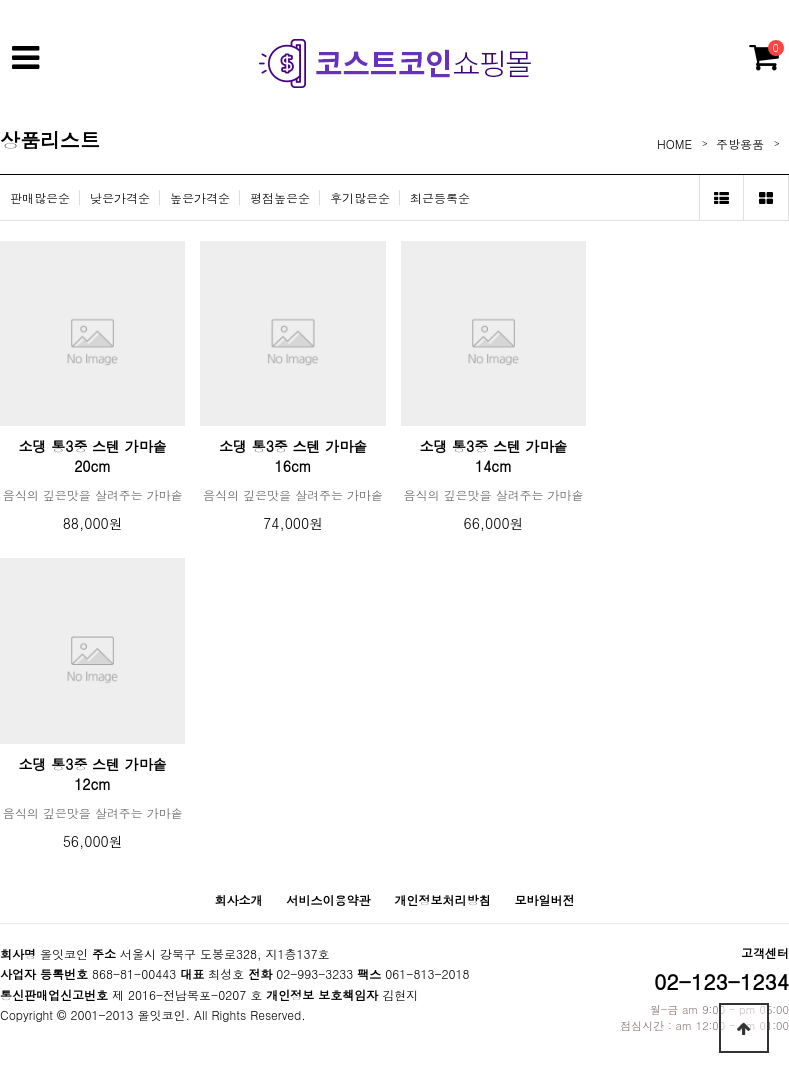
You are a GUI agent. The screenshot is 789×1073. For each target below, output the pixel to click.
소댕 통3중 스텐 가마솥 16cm (293, 456)
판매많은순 (40, 197)
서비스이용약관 (328, 899)
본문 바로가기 (0, 0)
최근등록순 (440, 197)
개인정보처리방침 (443, 899)
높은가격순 (200, 197)
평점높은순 (280, 197)
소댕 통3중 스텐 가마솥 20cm (93, 456)
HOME (674, 143)
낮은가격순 (120, 197)
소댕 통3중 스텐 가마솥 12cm (93, 774)
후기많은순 (360, 197)
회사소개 (238, 899)
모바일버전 (545, 899)
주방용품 (740, 143)
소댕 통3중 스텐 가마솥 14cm (493, 456)
